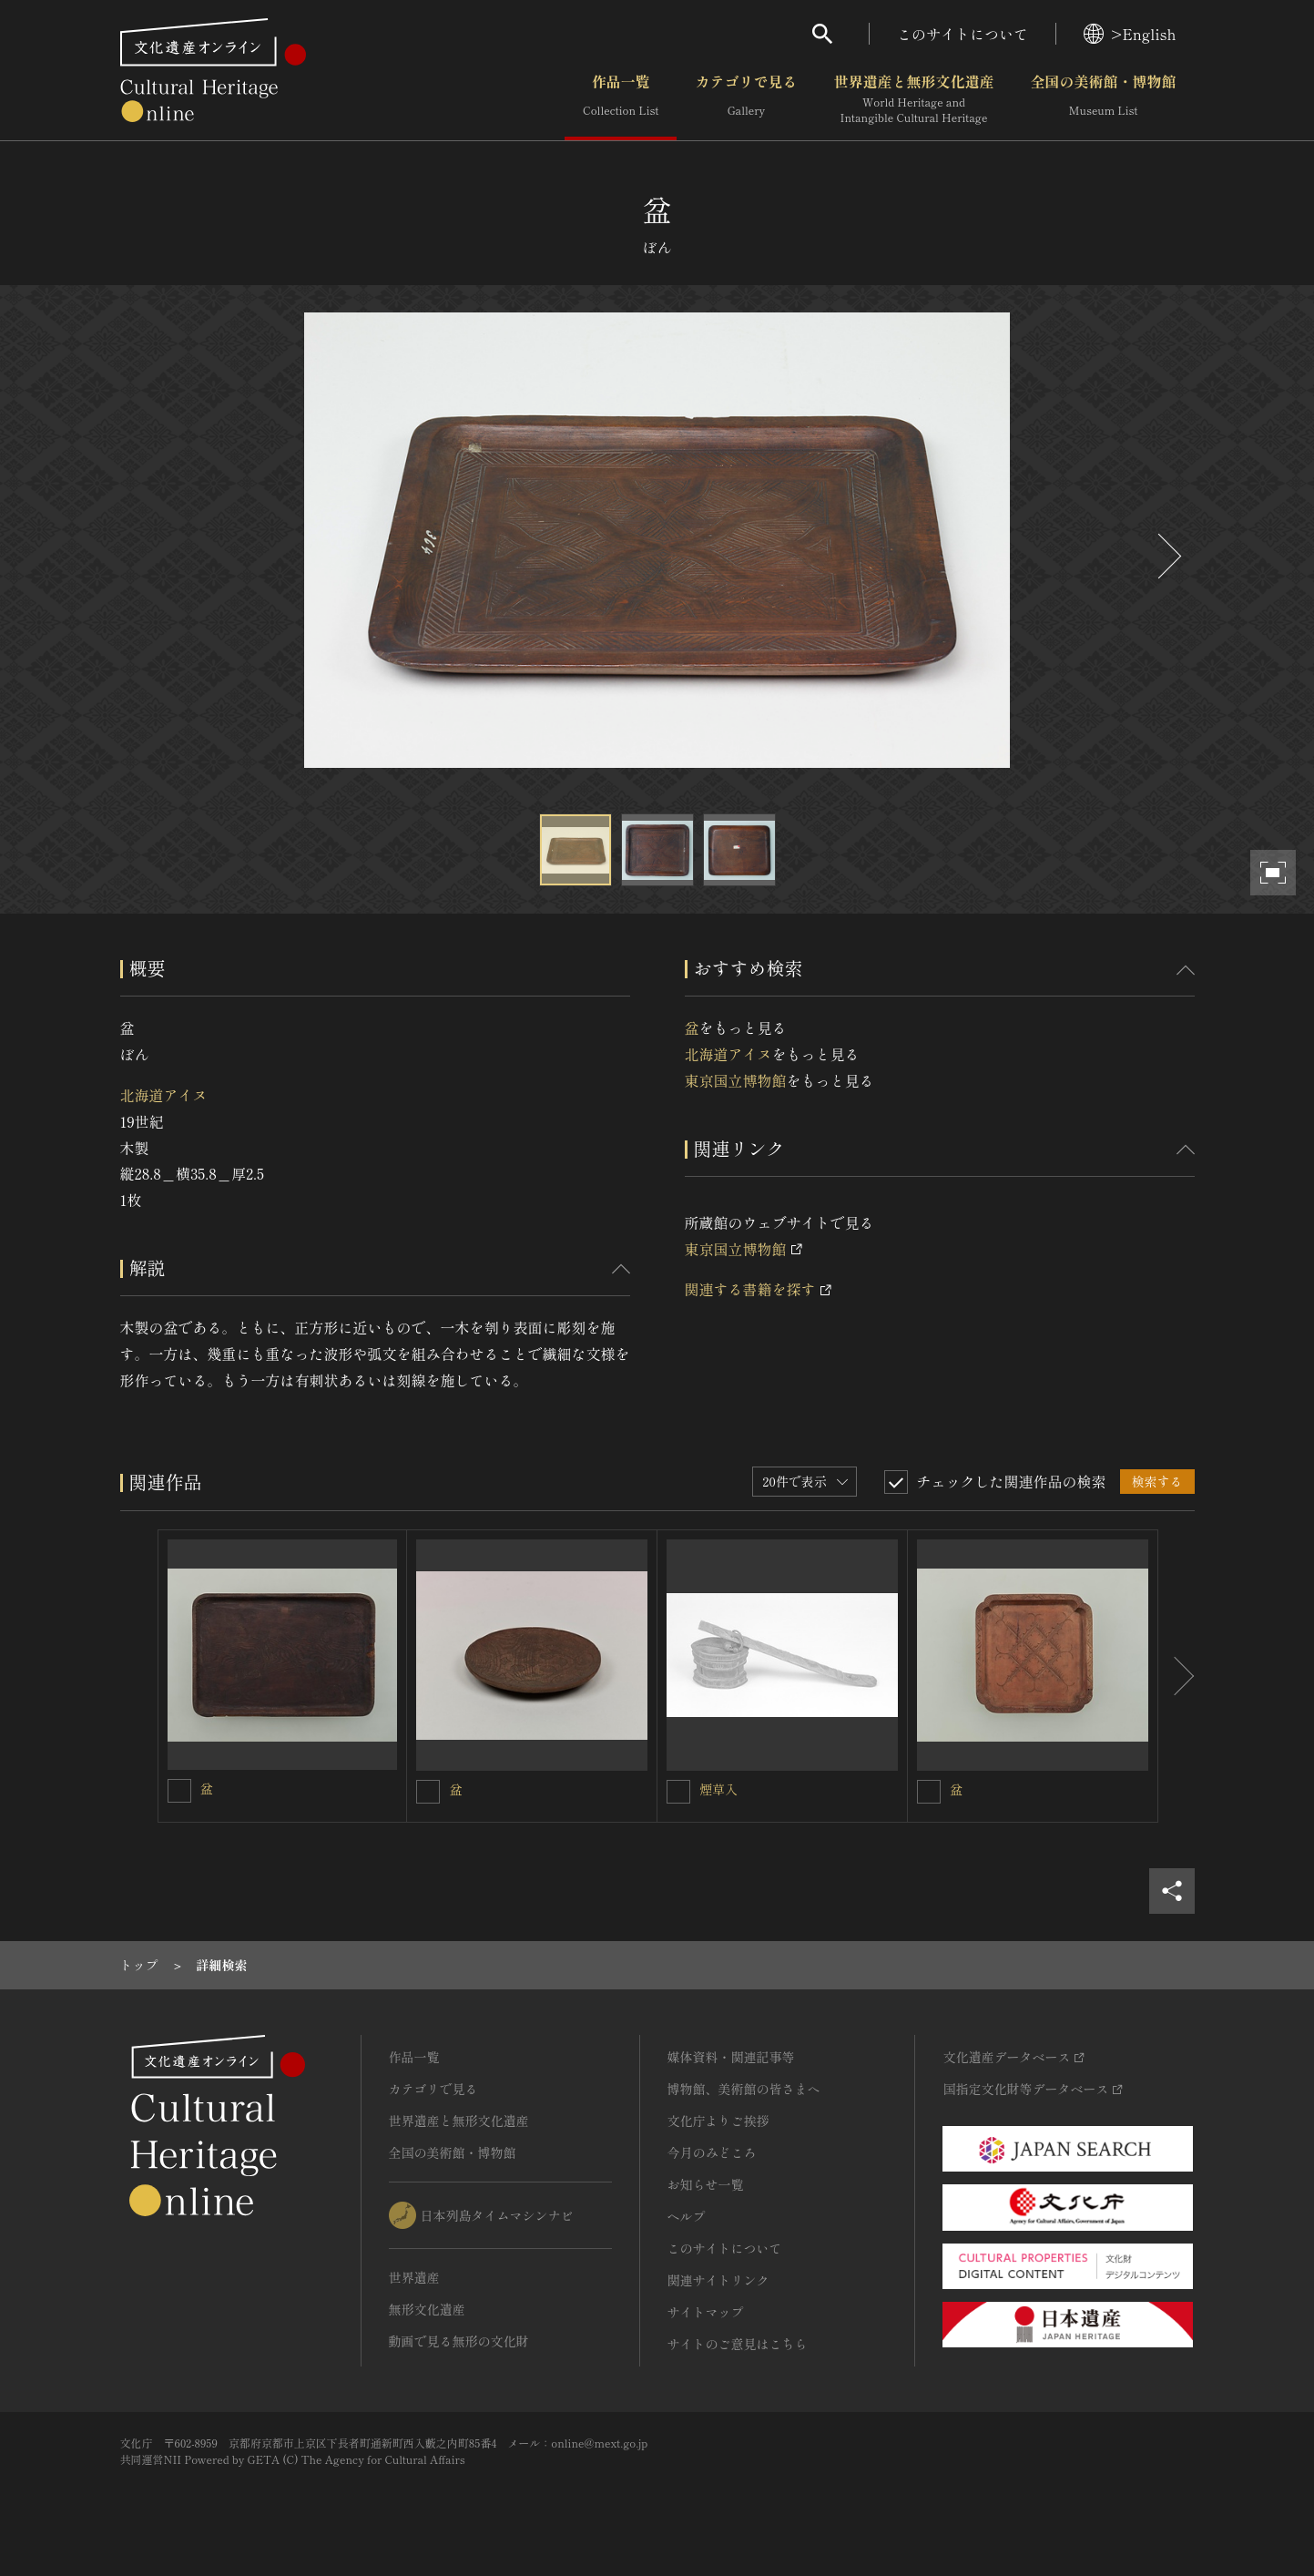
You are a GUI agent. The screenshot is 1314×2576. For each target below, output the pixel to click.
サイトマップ (705, 2312)
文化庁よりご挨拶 (718, 2120)
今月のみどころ (712, 2152)
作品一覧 (620, 99)
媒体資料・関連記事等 (731, 2057)
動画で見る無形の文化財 (459, 2341)
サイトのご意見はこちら (737, 2344)
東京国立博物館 (736, 1080)
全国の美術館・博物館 (1103, 99)
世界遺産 (414, 2277)
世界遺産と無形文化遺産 (913, 99)
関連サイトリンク (718, 2280)
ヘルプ (686, 2216)
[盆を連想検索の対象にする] (179, 1791)
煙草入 (718, 1789)
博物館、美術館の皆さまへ (743, 2089)
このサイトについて (962, 34)
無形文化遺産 (427, 2309)
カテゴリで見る (746, 99)
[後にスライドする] (1167, 556)
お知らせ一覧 (705, 2184)
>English (1130, 34)
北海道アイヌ (164, 1095)
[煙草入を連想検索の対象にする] (678, 1792)
